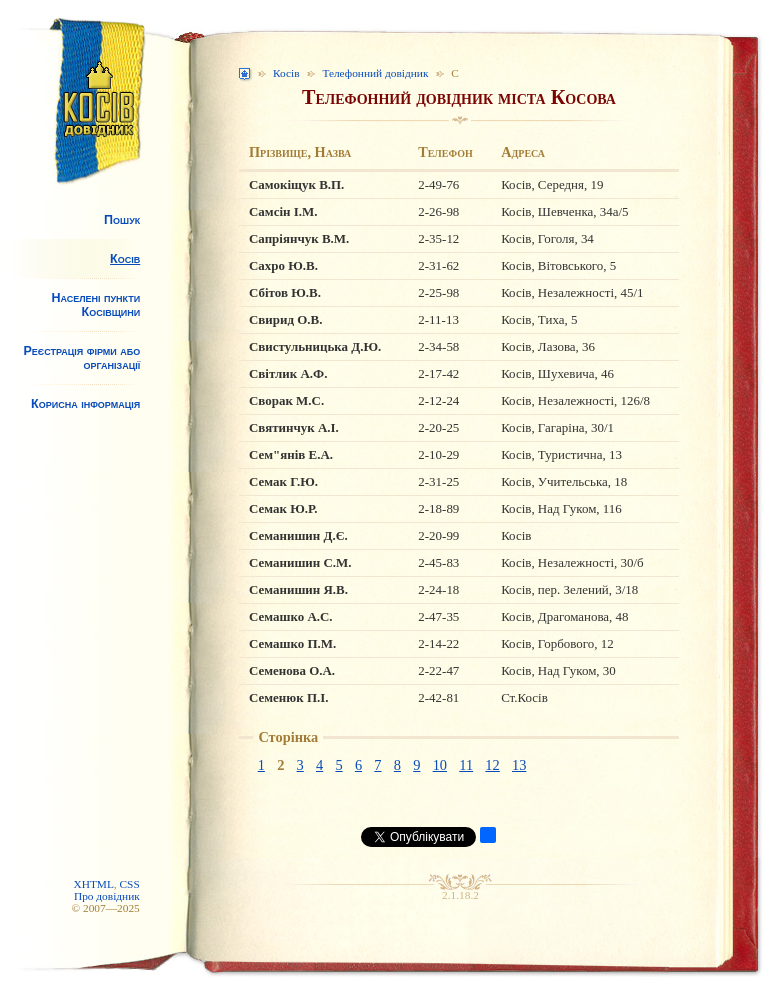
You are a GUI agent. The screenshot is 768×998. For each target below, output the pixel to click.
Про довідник (107, 896)
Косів (125, 259)
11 (466, 765)
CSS (130, 884)
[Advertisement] (84, 586)
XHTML (93, 884)
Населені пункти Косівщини (95, 305)
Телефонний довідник (375, 73)
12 (492, 765)
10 (440, 765)
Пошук (122, 220)
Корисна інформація (85, 404)
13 (519, 765)
